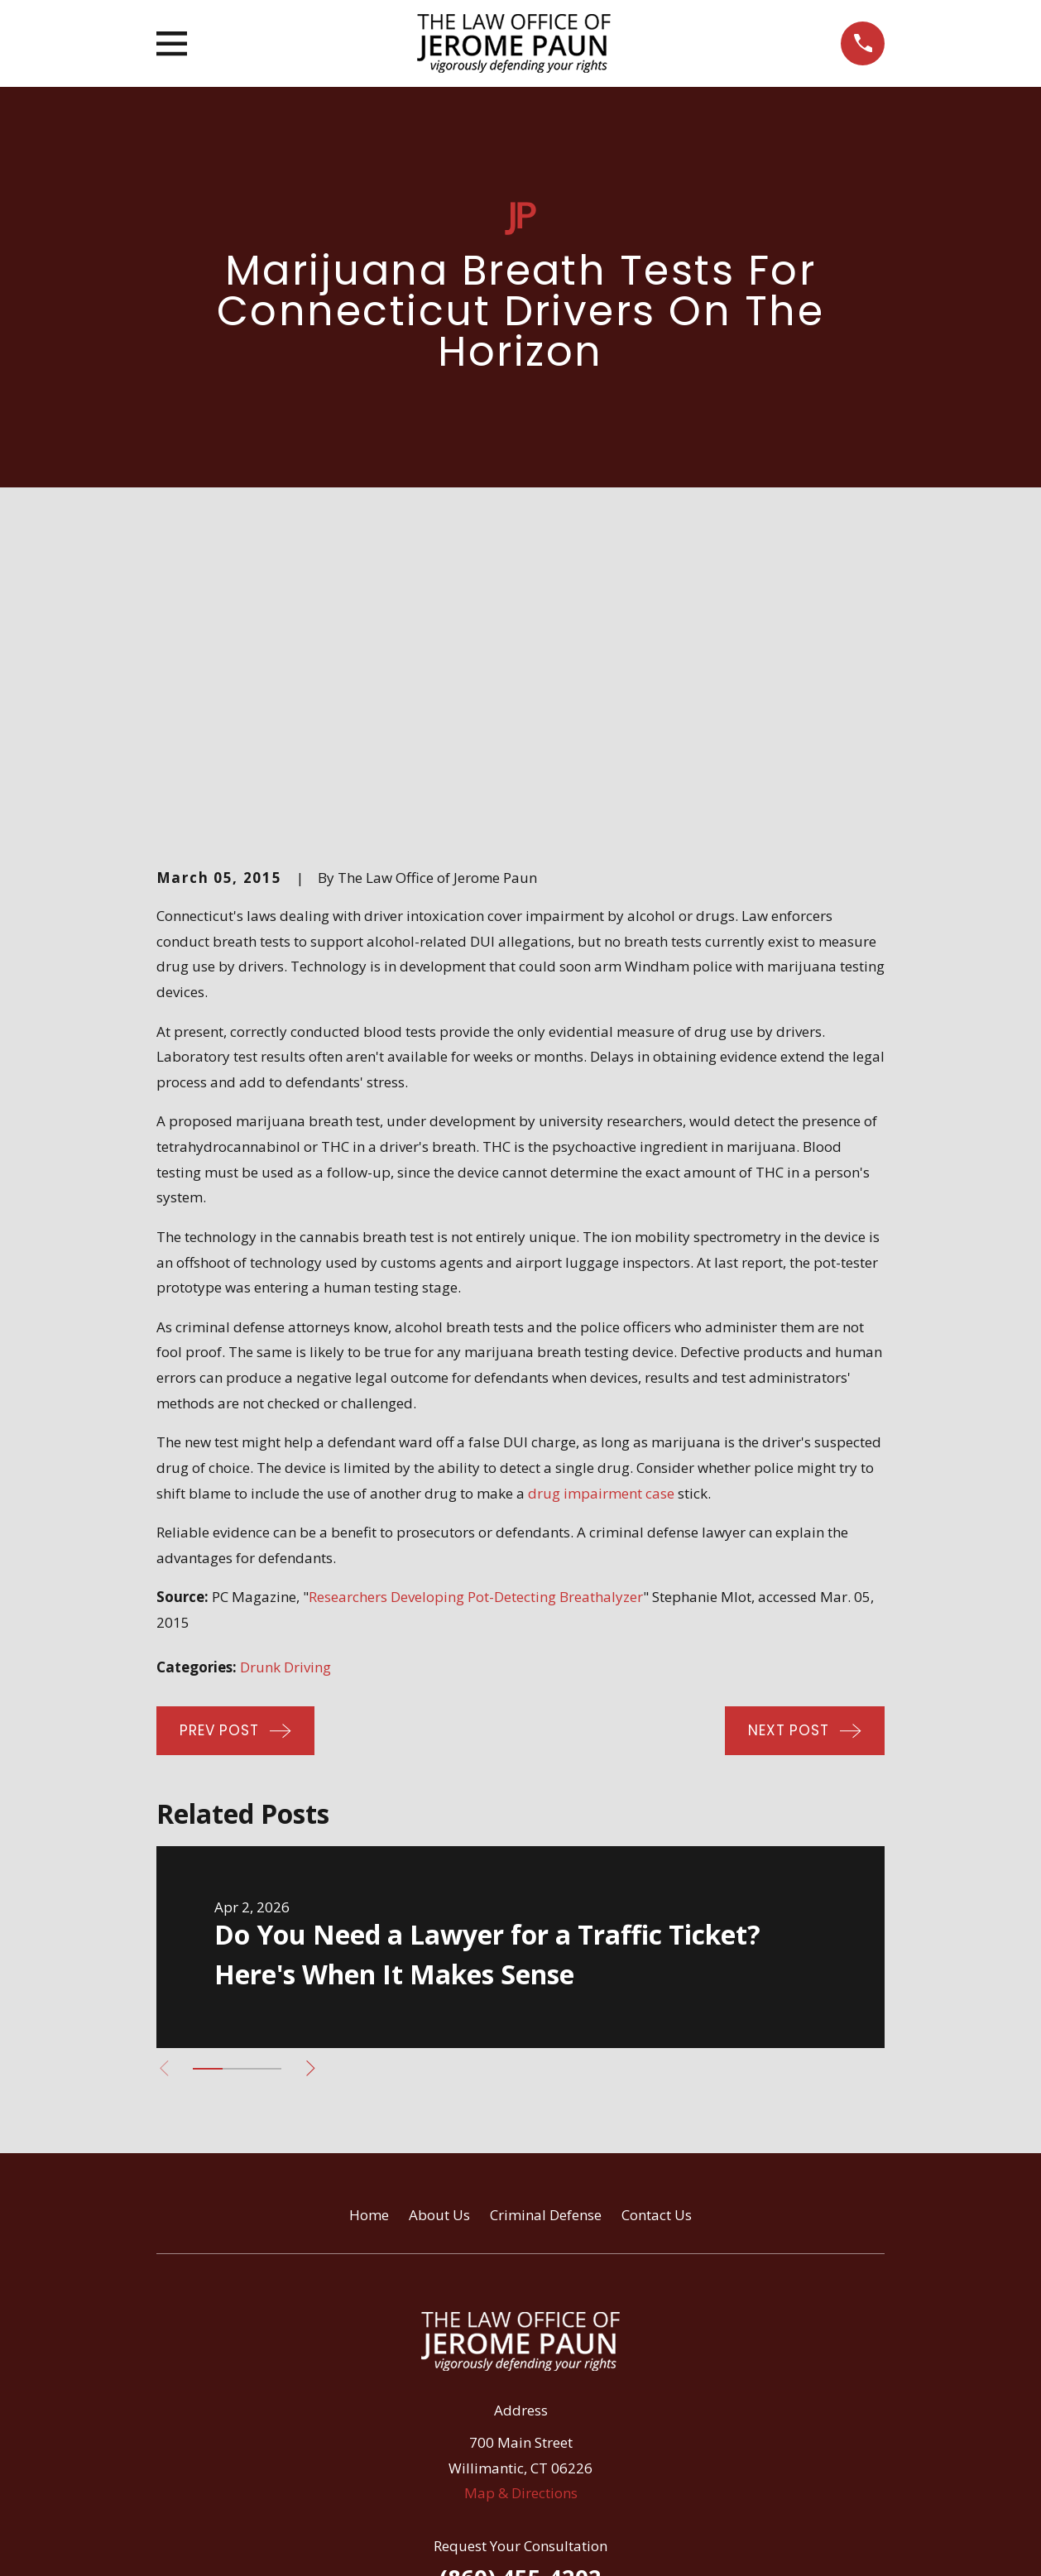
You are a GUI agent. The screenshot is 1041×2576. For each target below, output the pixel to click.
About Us (439, 1932)
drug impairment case (601, 1211)
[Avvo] (520, 2376)
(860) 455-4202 (520, 2296)
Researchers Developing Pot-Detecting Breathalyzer (476, 1315)
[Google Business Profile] (564, 2376)
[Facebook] (477, 2376)
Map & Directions (521, 2211)
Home (369, 1932)
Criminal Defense (546, 1932)
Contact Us (656, 1932)
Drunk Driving (285, 1385)
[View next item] (317, 1787)
